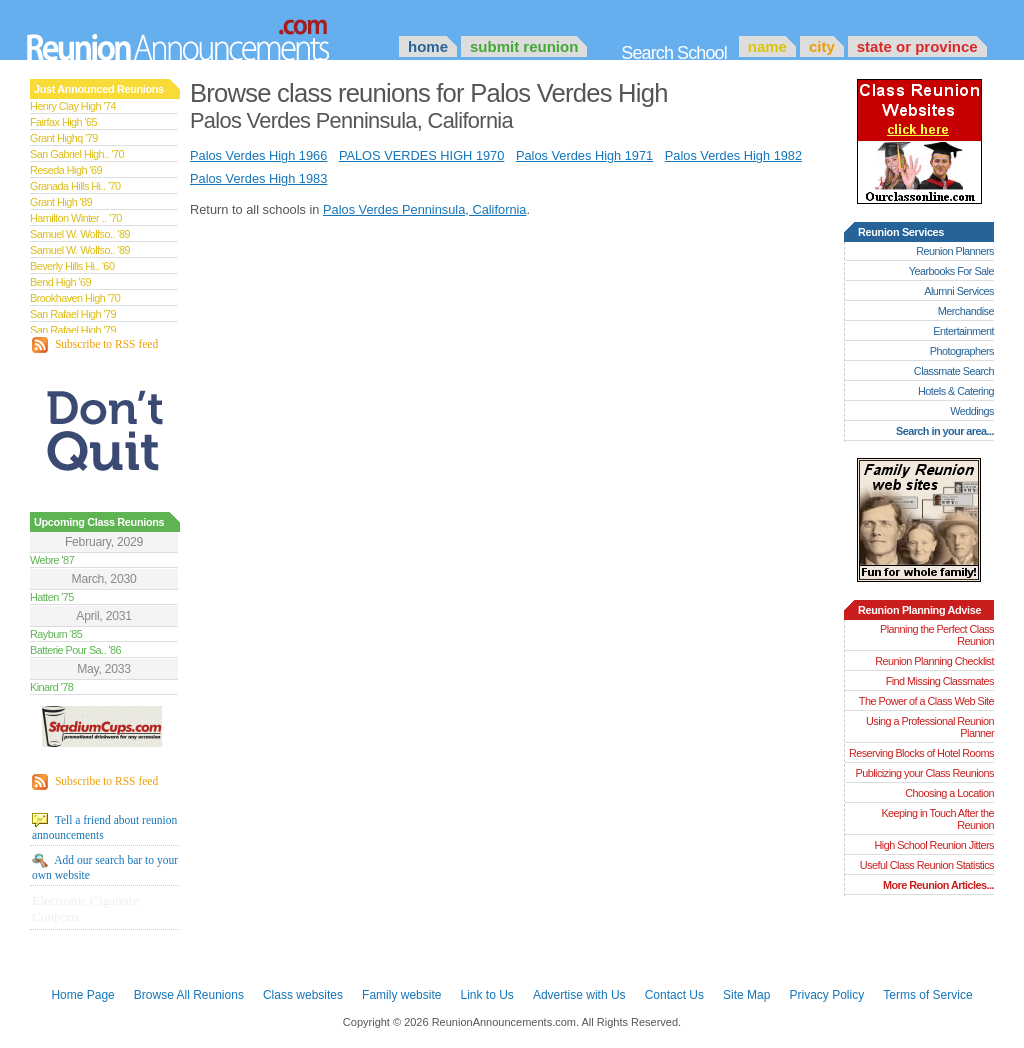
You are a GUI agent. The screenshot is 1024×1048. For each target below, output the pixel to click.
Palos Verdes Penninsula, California (424, 209)
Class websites (303, 995)
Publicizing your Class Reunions (925, 773)
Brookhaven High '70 (75, 298)
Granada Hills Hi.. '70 (75, 186)
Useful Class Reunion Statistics (927, 865)
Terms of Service (927, 995)
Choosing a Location (949, 793)
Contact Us (674, 995)
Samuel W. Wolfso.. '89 (80, 234)
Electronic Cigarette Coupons (85, 908)
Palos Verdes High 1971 (584, 155)
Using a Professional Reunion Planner (930, 727)
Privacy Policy (827, 995)
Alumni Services (959, 291)
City (822, 46)
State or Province (917, 46)
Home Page (82, 995)
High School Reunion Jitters (934, 845)
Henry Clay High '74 (73, 106)
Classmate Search (954, 371)
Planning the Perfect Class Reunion (937, 635)
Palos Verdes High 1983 (258, 178)
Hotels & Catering (956, 391)
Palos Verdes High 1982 (733, 155)
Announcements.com (205, 35)
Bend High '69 (60, 282)
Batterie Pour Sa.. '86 (75, 650)
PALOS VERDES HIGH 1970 (421, 155)
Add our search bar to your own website (105, 867)
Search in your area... (945, 431)
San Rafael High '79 (73, 314)
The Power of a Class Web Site (926, 701)
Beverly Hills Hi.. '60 (72, 266)
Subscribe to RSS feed (95, 345)
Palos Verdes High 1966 (258, 155)
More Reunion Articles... (938, 885)
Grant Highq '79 (64, 138)
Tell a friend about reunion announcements (104, 827)
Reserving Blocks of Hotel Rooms (921, 753)
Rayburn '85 (56, 634)
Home (428, 46)
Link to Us (486, 995)
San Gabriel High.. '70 (77, 154)
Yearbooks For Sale (951, 271)
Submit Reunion (524, 46)
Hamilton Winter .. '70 (76, 218)
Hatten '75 (52, 597)
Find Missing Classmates (940, 681)
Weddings (972, 411)
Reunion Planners (955, 251)
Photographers (962, 351)
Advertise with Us (579, 995)
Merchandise (966, 311)
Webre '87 (52, 560)
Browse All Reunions (189, 995)
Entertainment (963, 331)
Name (767, 46)
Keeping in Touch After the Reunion (937, 819)
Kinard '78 (51, 687)
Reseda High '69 (66, 170)
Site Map (746, 995)
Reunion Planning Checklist (934, 661)
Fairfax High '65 (63, 122)
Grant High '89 (61, 202)
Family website (401, 995)
